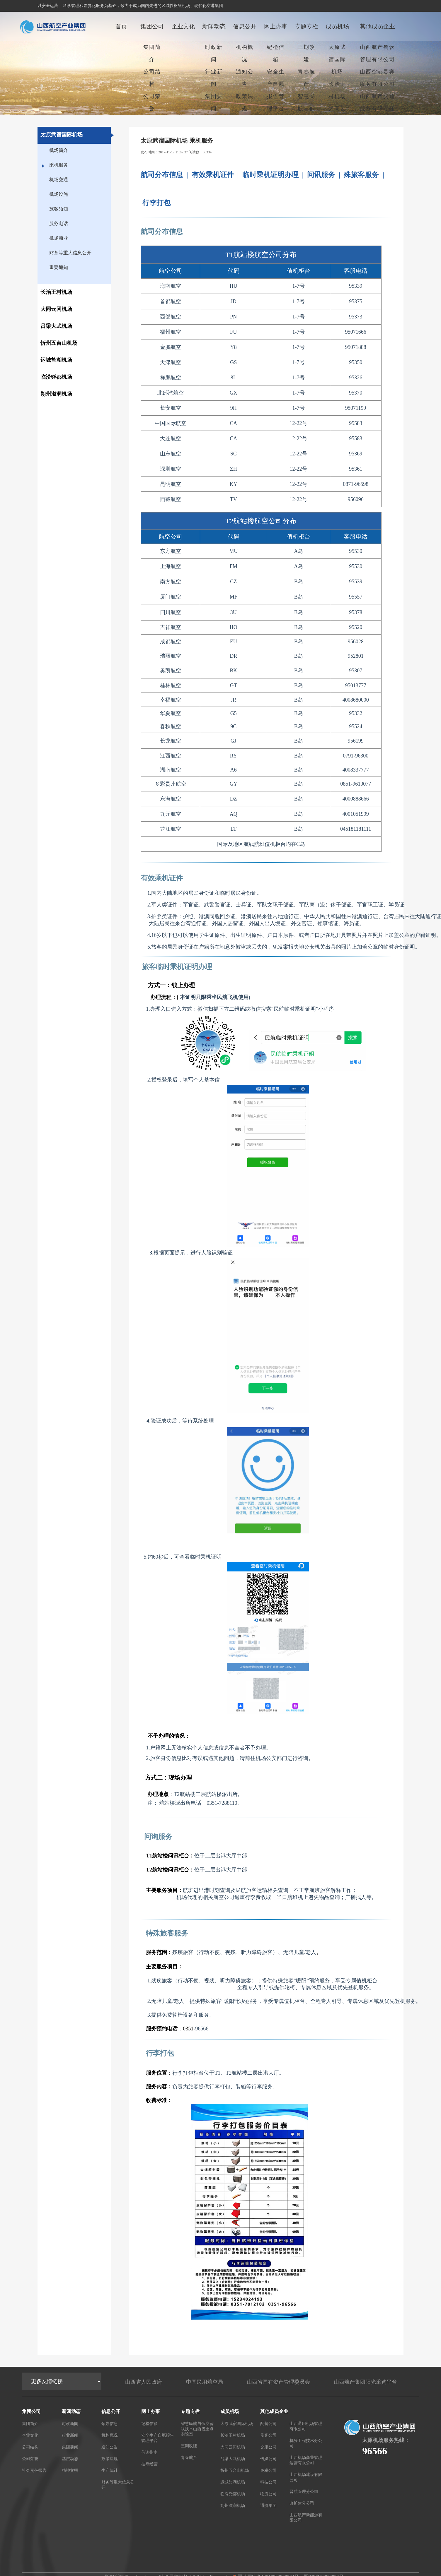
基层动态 (70, 2458)
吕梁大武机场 (232, 2458)
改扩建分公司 (302, 2502)
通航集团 (268, 2505)
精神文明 (70, 2470)
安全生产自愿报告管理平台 (276, 90)
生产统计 (109, 2470)
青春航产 (306, 78)
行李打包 (156, 203)
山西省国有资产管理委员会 (278, 2381)
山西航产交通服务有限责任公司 (377, 108)
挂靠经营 (149, 2463)
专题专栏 (306, 26)
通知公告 (244, 78)
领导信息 (109, 2423)
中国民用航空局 (204, 2381)
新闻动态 (214, 26)
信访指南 (149, 2452)
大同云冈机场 (337, 115)
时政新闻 (214, 53)
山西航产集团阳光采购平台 (365, 2381)
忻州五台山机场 (234, 2470)
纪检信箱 (276, 53)
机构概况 (244, 53)
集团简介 (152, 53)
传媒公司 (268, 2458)
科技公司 (268, 2481)
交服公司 (268, 2446)
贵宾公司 (268, 2435)
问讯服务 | (325, 175)
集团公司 (152, 26)
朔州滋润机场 (232, 2505)
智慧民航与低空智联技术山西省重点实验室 (197, 2428)
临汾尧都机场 (232, 2493)
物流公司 (268, 2493)
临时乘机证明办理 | (274, 175)
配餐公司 (268, 2423)
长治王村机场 (337, 90)
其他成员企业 (377, 26)
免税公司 (268, 2470)
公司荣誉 (152, 102)
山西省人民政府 (143, 2381)
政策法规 (244, 102)
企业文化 (183, 26)
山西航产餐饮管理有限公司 (377, 53)
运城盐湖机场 (232, 2481)
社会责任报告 (34, 2470)
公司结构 (152, 78)
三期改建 (306, 53)
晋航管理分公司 (304, 2491)
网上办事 (275, 26)
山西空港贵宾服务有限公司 (377, 78)
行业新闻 (214, 78)
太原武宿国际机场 (337, 59)
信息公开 (244, 26)
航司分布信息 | (165, 175)
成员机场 (337, 26)
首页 (121, 26)
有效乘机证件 (213, 175)
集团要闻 (214, 102)
